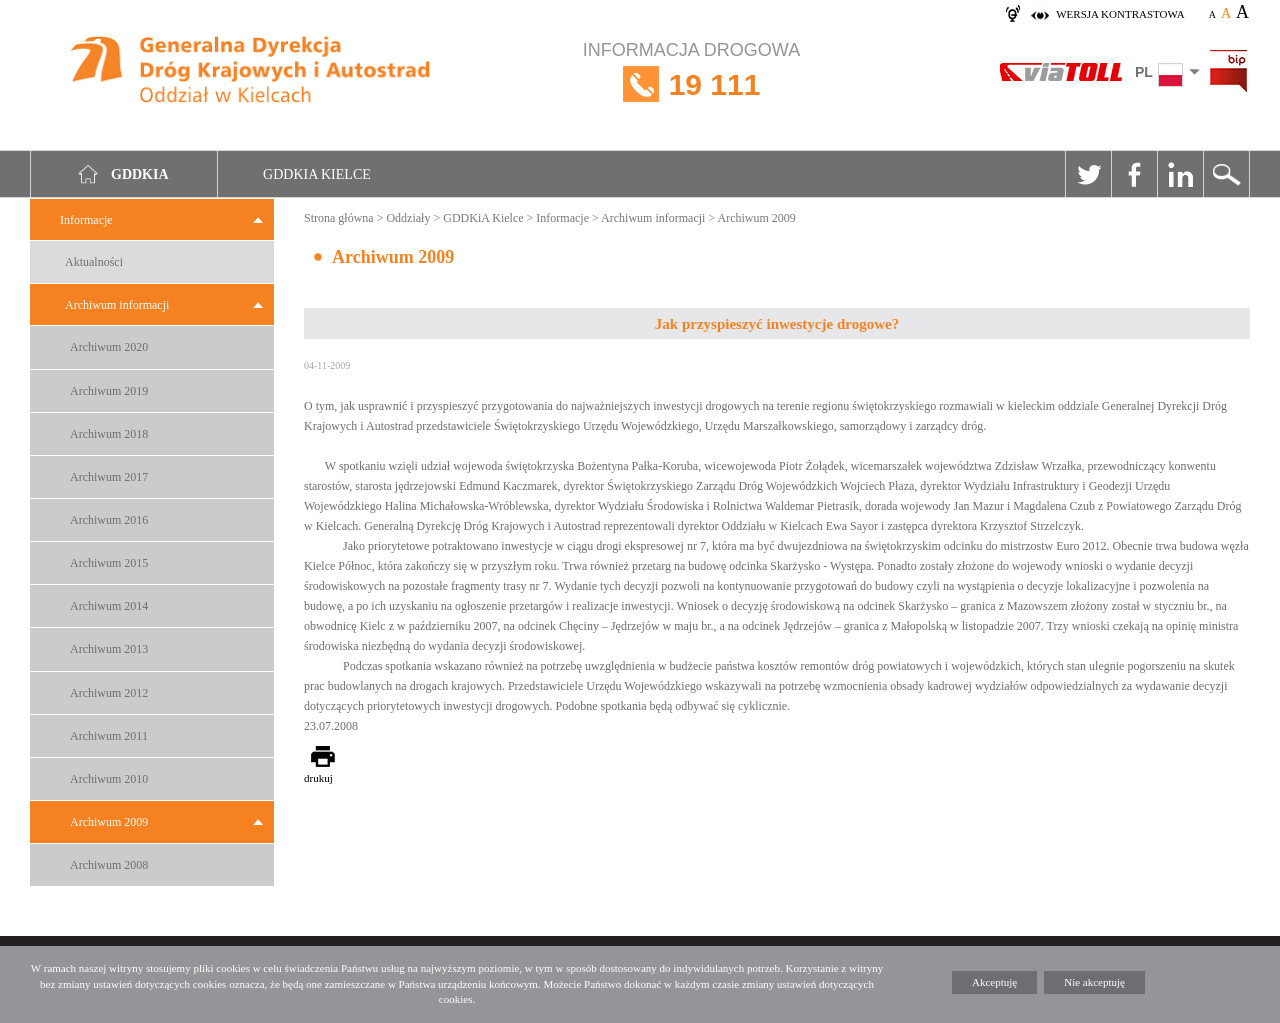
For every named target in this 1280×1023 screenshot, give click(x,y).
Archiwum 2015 (109, 563)
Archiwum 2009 (109, 822)
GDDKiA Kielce (483, 218)
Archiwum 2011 (109, 736)
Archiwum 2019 (109, 391)
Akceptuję (994, 982)
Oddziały (408, 218)
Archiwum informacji (117, 305)
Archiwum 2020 (109, 347)
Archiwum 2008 (109, 865)
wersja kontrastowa (1120, 14)
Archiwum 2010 (109, 779)
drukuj (318, 778)
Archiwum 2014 (109, 606)
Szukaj (1226, 174)
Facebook (1134, 174)
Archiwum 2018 (109, 434)
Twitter (1088, 174)
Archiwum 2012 (109, 693)
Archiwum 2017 (109, 477)
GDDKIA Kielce (317, 174)
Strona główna (339, 218)
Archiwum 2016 (109, 520)
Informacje (86, 220)
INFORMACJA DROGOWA (691, 84)
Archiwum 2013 (109, 649)
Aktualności (94, 262)
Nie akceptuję (1094, 982)
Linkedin (1180, 174)
